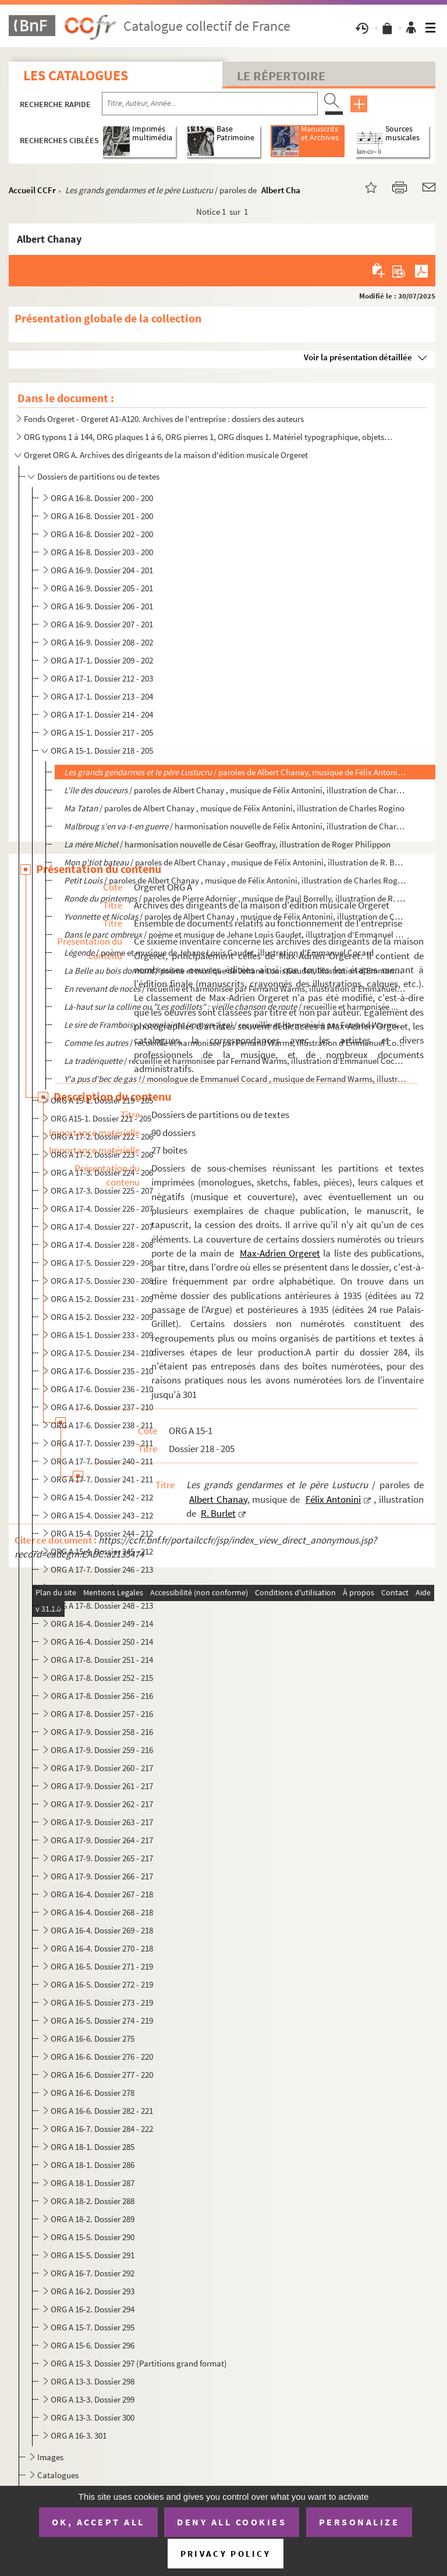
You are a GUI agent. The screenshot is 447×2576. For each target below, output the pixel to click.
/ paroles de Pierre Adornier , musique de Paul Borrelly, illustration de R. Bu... (235, 898)
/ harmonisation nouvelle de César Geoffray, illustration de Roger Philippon (227, 844)
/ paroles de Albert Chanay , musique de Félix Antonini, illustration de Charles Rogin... (235, 880)
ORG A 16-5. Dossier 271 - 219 (102, 1966)
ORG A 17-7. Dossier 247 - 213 (102, 1587)
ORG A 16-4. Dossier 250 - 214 (102, 1641)
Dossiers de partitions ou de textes (98, 476)
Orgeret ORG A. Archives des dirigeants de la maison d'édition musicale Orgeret (166, 454)
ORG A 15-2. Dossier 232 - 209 (102, 1316)
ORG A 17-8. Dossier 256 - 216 (102, 1695)
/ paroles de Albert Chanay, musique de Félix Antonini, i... (235, 772)
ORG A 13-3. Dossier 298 (92, 2381)
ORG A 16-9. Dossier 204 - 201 (102, 570)
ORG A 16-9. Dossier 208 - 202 (102, 642)
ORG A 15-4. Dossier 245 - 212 (102, 1551)
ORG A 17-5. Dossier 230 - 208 (102, 1280)
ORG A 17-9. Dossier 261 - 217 (102, 1785)
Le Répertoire (281, 76)
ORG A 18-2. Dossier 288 (92, 2200)
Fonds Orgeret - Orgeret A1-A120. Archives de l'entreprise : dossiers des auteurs (164, 418)
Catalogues (58, 2475)
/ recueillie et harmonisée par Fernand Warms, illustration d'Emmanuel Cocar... (235, 988)
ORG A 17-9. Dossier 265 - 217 (102, 1858)
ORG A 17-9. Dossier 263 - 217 (102, 1822)
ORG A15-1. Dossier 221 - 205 (101, 1118)
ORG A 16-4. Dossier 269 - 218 (102, 1930)
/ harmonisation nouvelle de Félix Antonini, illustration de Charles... (235, 826)
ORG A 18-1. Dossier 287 (92, 2182)
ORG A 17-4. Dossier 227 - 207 (102, 1226)
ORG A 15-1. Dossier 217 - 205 (102, 732)
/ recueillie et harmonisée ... (231, 1006)
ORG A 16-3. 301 (79, 2435)
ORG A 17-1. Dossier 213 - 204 (102, 696)
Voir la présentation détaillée (358, 357)
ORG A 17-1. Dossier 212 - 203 (102, 678)
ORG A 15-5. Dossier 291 (92, 2255)
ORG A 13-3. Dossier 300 (92, 2417)
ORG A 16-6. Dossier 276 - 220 (102, 2056)
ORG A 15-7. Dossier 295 (92, 2327)
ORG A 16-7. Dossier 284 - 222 (102, 2128)
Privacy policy (225, 2553)
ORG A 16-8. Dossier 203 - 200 (102, 552)
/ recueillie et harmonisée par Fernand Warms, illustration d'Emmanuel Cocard (235, 1042)
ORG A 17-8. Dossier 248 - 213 (102, 1605)
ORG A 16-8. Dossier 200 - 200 (102, 497)
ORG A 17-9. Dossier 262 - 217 (102, 1803)
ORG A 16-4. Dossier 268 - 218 (102, 1912)
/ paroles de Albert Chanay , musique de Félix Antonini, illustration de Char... (235, 916)
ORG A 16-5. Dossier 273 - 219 (102, 2002)
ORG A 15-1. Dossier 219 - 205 (102, 1100)
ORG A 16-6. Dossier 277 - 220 (102, 2074)
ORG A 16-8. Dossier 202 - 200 (102, 534)
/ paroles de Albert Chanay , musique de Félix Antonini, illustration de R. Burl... (235, 862)
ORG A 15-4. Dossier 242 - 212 (102, 1497)
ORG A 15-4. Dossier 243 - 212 (102, 1515)
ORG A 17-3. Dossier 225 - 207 (102, 1190)
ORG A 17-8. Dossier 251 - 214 (102, 1659)
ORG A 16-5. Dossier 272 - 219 (102, 1984)
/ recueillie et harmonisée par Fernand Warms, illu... (235, 1024)
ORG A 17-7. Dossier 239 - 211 (102, 1443)
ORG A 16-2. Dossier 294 (92, 2309)
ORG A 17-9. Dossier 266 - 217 (102, 1876)
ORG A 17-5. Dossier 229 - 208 (102, 1262)
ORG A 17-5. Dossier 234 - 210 (102, 1352)
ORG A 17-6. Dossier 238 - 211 (102, 1425)
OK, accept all (98, 2522)
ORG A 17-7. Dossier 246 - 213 (102, 1569)
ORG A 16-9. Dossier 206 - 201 (102, 606)
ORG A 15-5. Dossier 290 (92, 2237)
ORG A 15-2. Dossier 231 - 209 (102, 1298)
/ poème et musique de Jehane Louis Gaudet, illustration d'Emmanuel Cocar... (235, 970)
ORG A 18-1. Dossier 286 (92, 2164)
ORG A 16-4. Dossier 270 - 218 (102, 1948)
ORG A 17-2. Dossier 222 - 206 (102, 1136)
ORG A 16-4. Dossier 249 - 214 (102, 1623)
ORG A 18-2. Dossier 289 (92, 2218)
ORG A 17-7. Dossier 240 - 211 (102, 1461)
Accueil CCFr (32, 190)
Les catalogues (75, 75)
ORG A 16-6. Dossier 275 (92, 2038)
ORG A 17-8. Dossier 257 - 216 (102, 1713)
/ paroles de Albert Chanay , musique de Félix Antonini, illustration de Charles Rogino (234, 808)
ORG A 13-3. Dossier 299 (92, 2399)
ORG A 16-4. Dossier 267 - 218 (102, 1894)
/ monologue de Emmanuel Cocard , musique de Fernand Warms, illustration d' (235, 1078)
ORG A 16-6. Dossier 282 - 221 (102, 2110)
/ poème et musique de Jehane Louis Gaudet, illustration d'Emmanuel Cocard (235, 934)
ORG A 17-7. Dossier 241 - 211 (102, 1479)
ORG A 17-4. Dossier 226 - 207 (102, 1208)
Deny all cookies (231, 2522)
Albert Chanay (287, 190)
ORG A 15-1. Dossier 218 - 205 (102, 750)
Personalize (359, 2522)
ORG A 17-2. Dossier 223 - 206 (102, 1154)
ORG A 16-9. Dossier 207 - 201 (102, 624)
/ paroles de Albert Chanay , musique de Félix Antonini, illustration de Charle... (235, 790)
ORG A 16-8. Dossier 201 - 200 (102, 515)
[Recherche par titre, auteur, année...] (210, 103)
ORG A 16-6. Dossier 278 (92, 2092)
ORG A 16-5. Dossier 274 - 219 (102, 2020)
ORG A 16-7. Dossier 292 (92, 2273)
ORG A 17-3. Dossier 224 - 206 (102, 1172)
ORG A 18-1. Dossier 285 (92, 2146)
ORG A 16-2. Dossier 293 (92, 2291)
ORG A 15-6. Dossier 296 (92, 2345)
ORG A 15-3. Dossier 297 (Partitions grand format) (139, 2363)
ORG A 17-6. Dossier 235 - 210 (102, 1370)
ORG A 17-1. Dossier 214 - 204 (102, 714)
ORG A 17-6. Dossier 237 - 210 (102, 1407)
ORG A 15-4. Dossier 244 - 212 (102, 1533)
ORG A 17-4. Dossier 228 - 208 (102, 1244)
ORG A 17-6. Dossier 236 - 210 (102, 1389)
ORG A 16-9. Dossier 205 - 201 (102, 588)
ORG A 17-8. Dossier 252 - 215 (102, 1677)
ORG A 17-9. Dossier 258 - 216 (102, 1731)
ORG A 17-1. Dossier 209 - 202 (102, 660)
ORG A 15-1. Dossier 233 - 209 (102, 1334)
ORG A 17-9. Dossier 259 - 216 (102, 1749)
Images (50, 2457)
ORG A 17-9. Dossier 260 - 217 (102, 1767)
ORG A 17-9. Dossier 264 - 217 (102, 1840)
